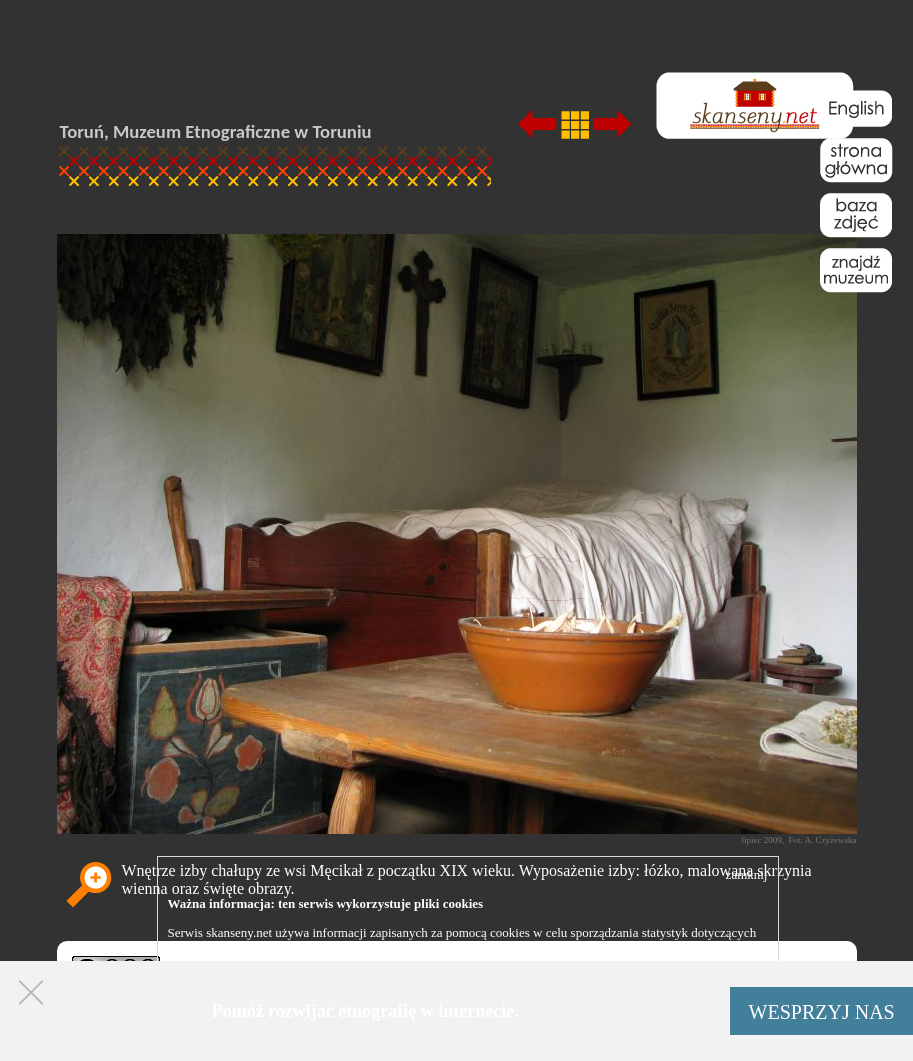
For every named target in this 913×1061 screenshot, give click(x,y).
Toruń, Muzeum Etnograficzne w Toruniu (216, 131)
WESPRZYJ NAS (822, 1012)
